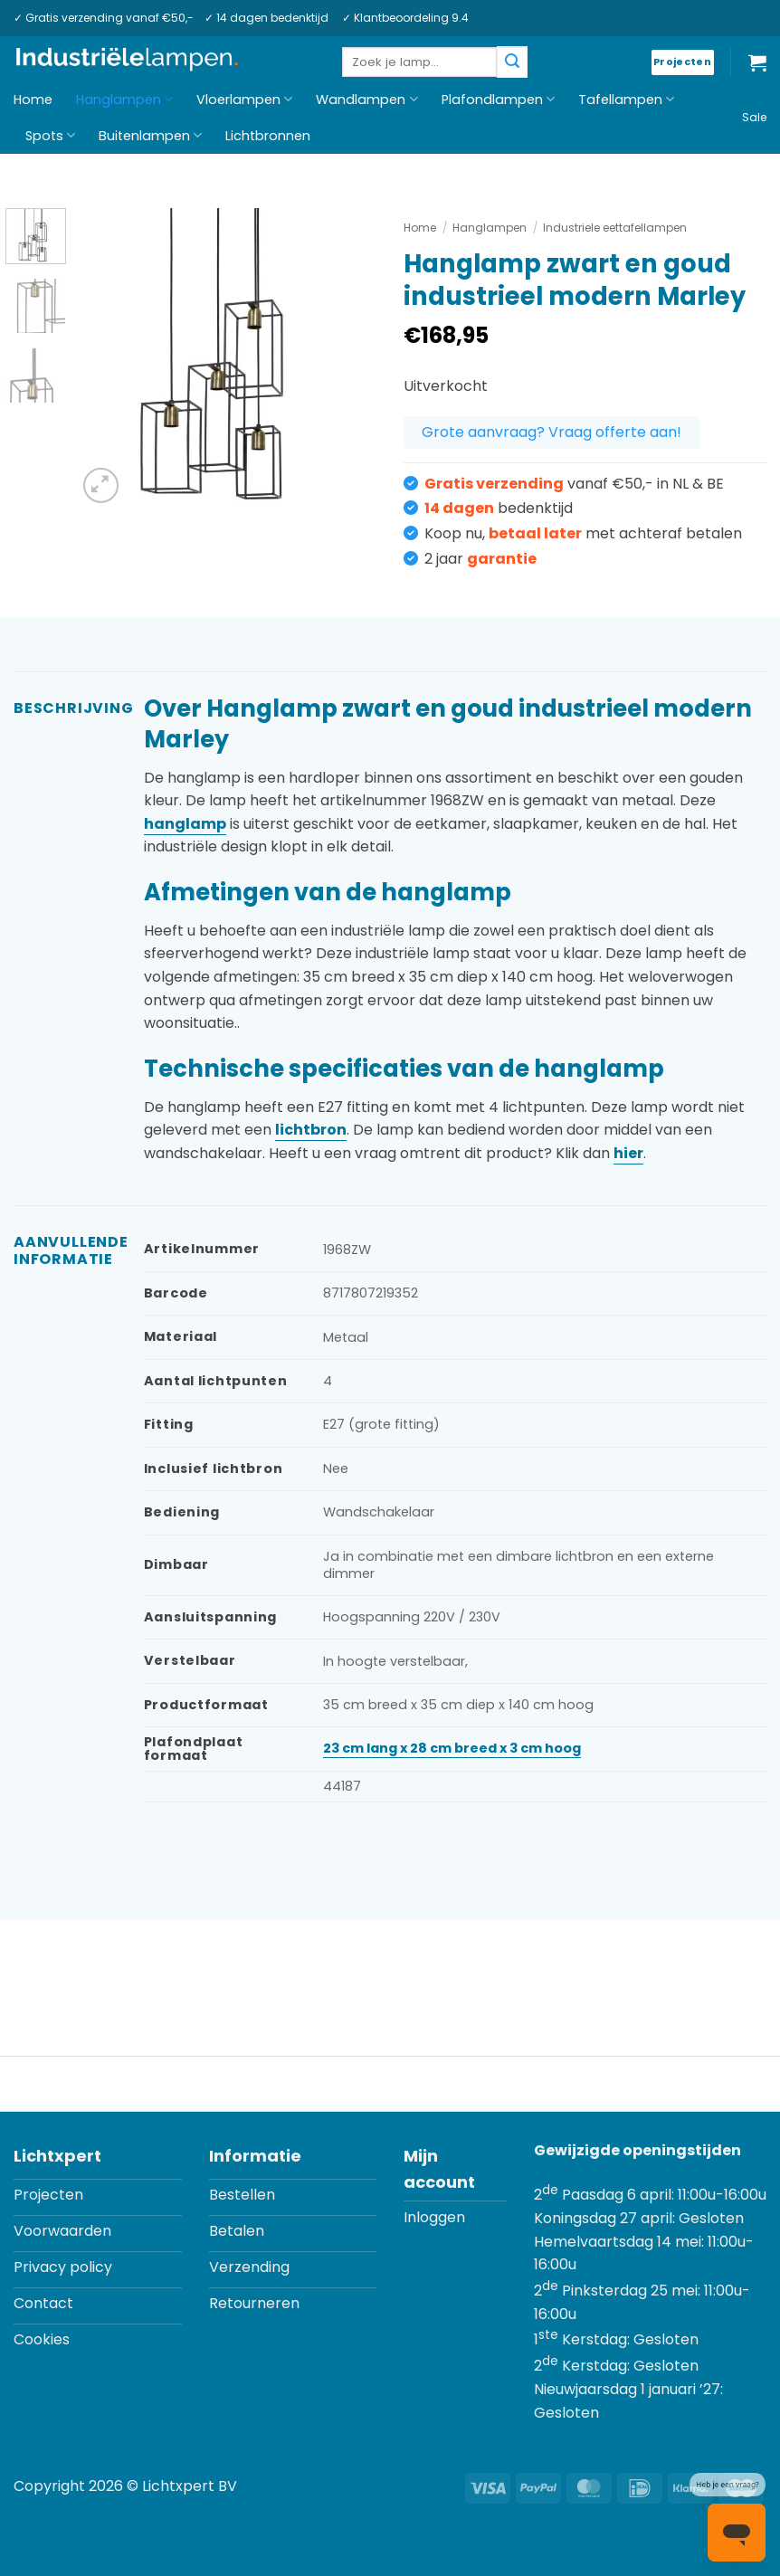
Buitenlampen (150, 136)
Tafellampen (626, 99)
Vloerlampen (244, 99)
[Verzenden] (512, 62)
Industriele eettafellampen (615, 227)
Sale (754, 117)
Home (33, 99)
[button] (757, 62)
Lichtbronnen (267, 136)
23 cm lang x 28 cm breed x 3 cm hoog (452, 1748)
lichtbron (311, 1129)
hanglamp (185, 823)
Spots (50, 136)
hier (628, 1153)
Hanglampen (124, 99)
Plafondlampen (498, 99)
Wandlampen (366, 99)
